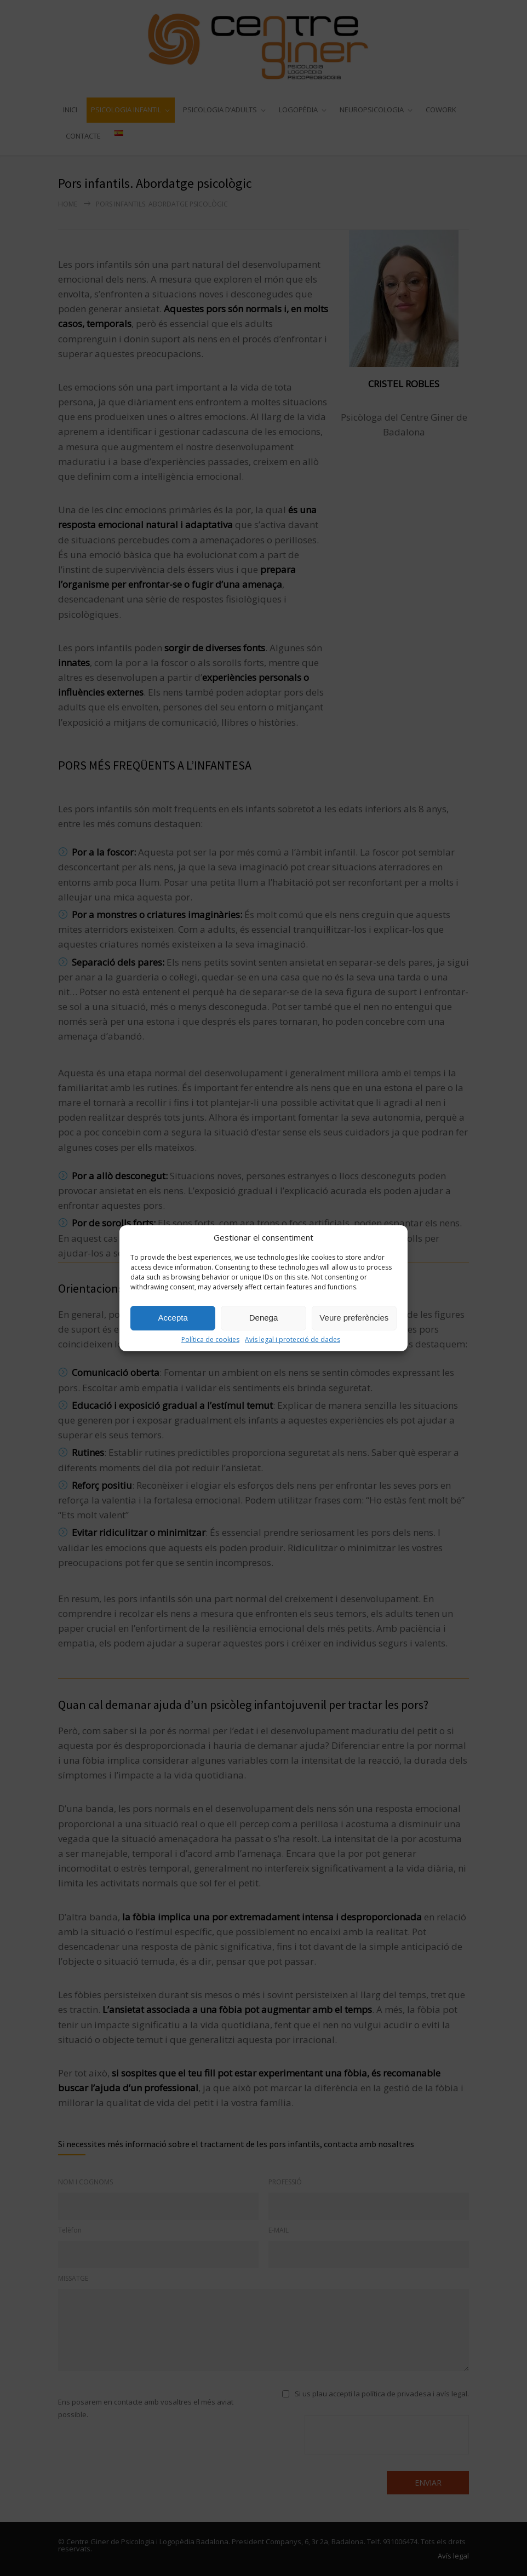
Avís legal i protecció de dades (292, 1339)
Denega (263, 1317)
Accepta (173, 1317)
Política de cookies (210, 1339)
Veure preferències (353, 1317)
